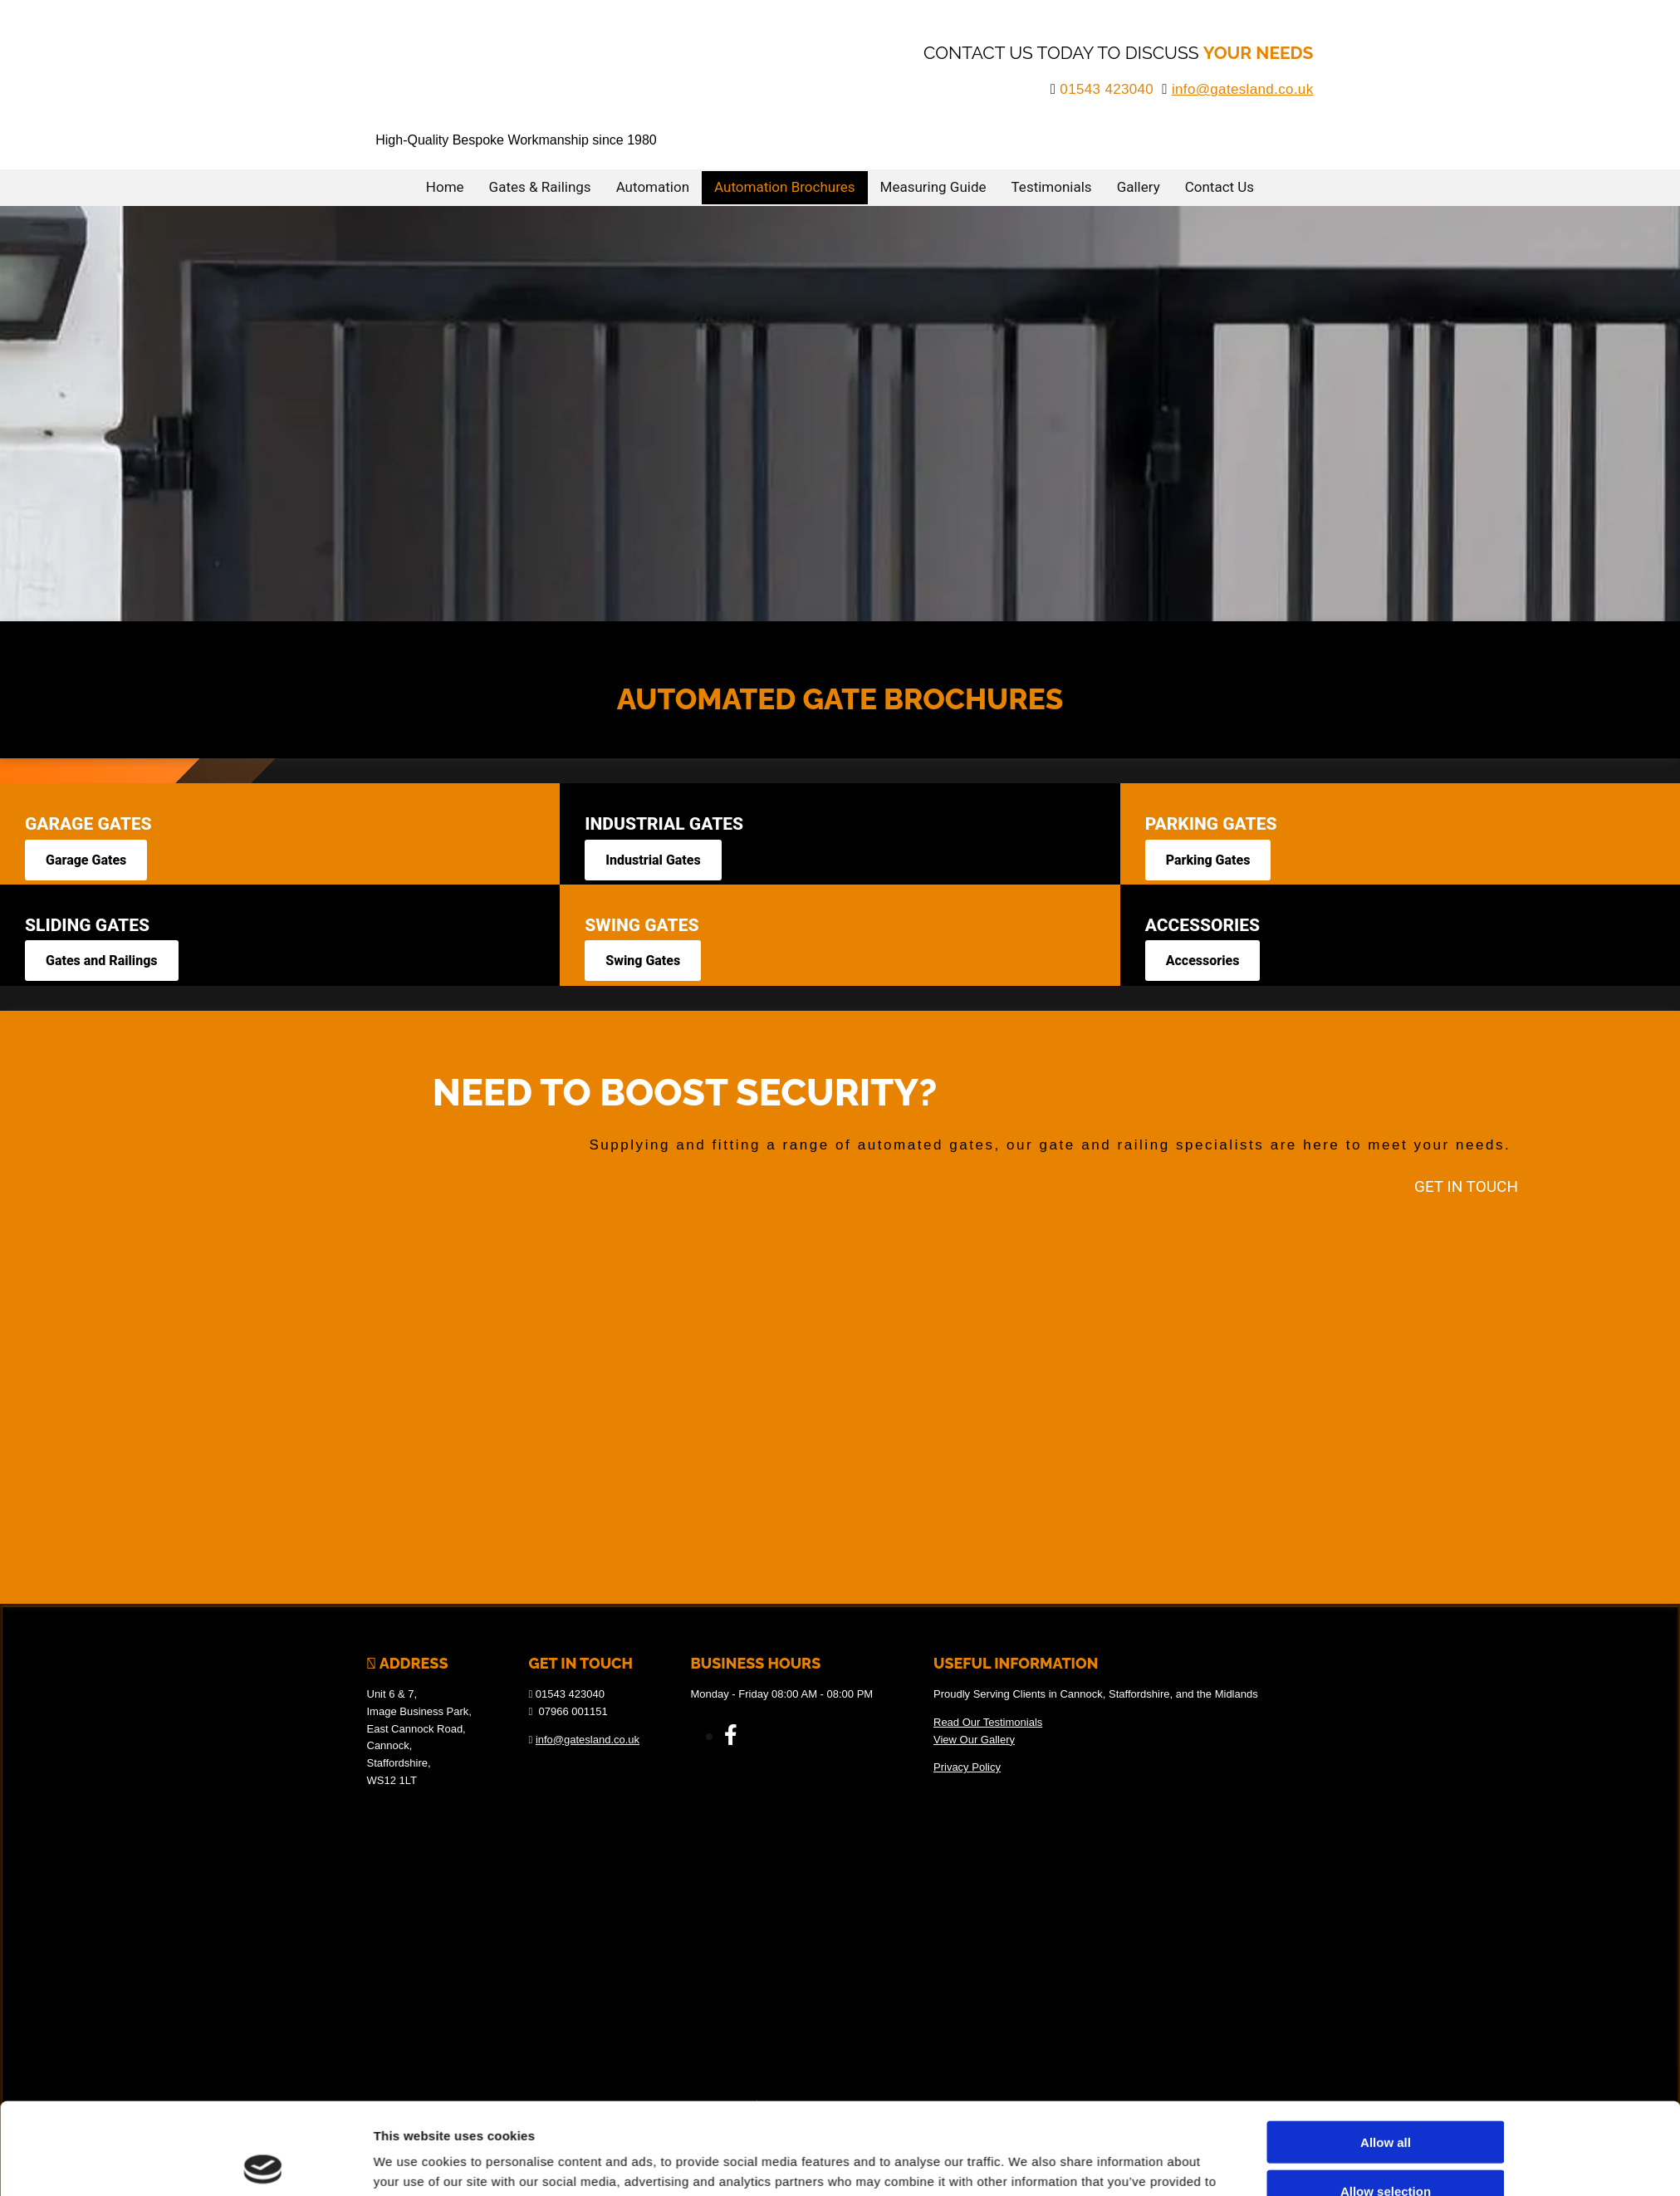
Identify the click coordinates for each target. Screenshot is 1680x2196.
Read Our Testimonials (987, 1722)
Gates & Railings (540, 187)
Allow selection (1385, 1984)
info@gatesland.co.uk (1243, 89)
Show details (1026, 2048)
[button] (86, 860)
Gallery (1138, 187)
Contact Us (1219, 187)
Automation (652, 187)
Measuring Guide (933, 187)
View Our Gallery (974, 1739)
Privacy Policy (967, 1767)
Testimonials (1051, 187)
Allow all (1385, 1935)
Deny (1385, 2032)
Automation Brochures (784, 187)
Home (445, 187)
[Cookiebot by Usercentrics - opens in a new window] (263, 2048)
